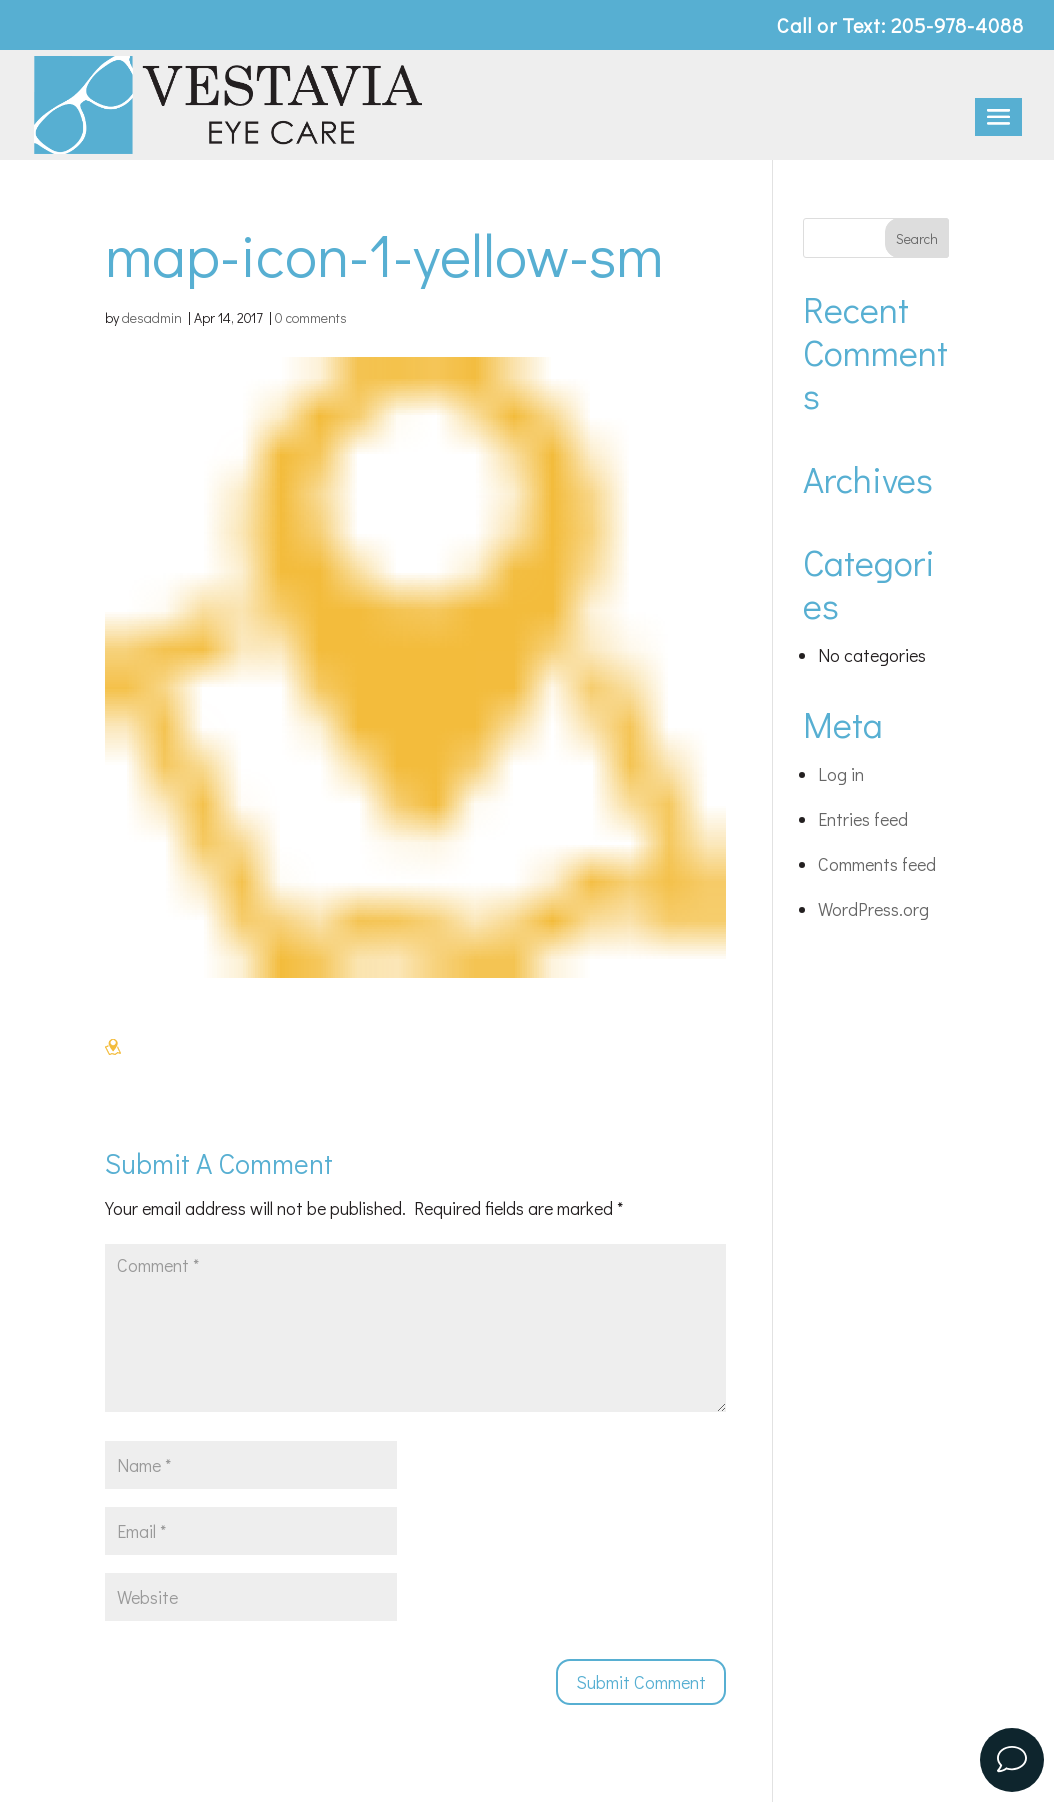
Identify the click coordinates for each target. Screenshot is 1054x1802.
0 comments (311, 317)
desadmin (152, 317)
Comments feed (877, 864)
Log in (841, 774)
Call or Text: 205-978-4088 (900, 26)
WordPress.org (873, 909)
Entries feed (863, 819)
